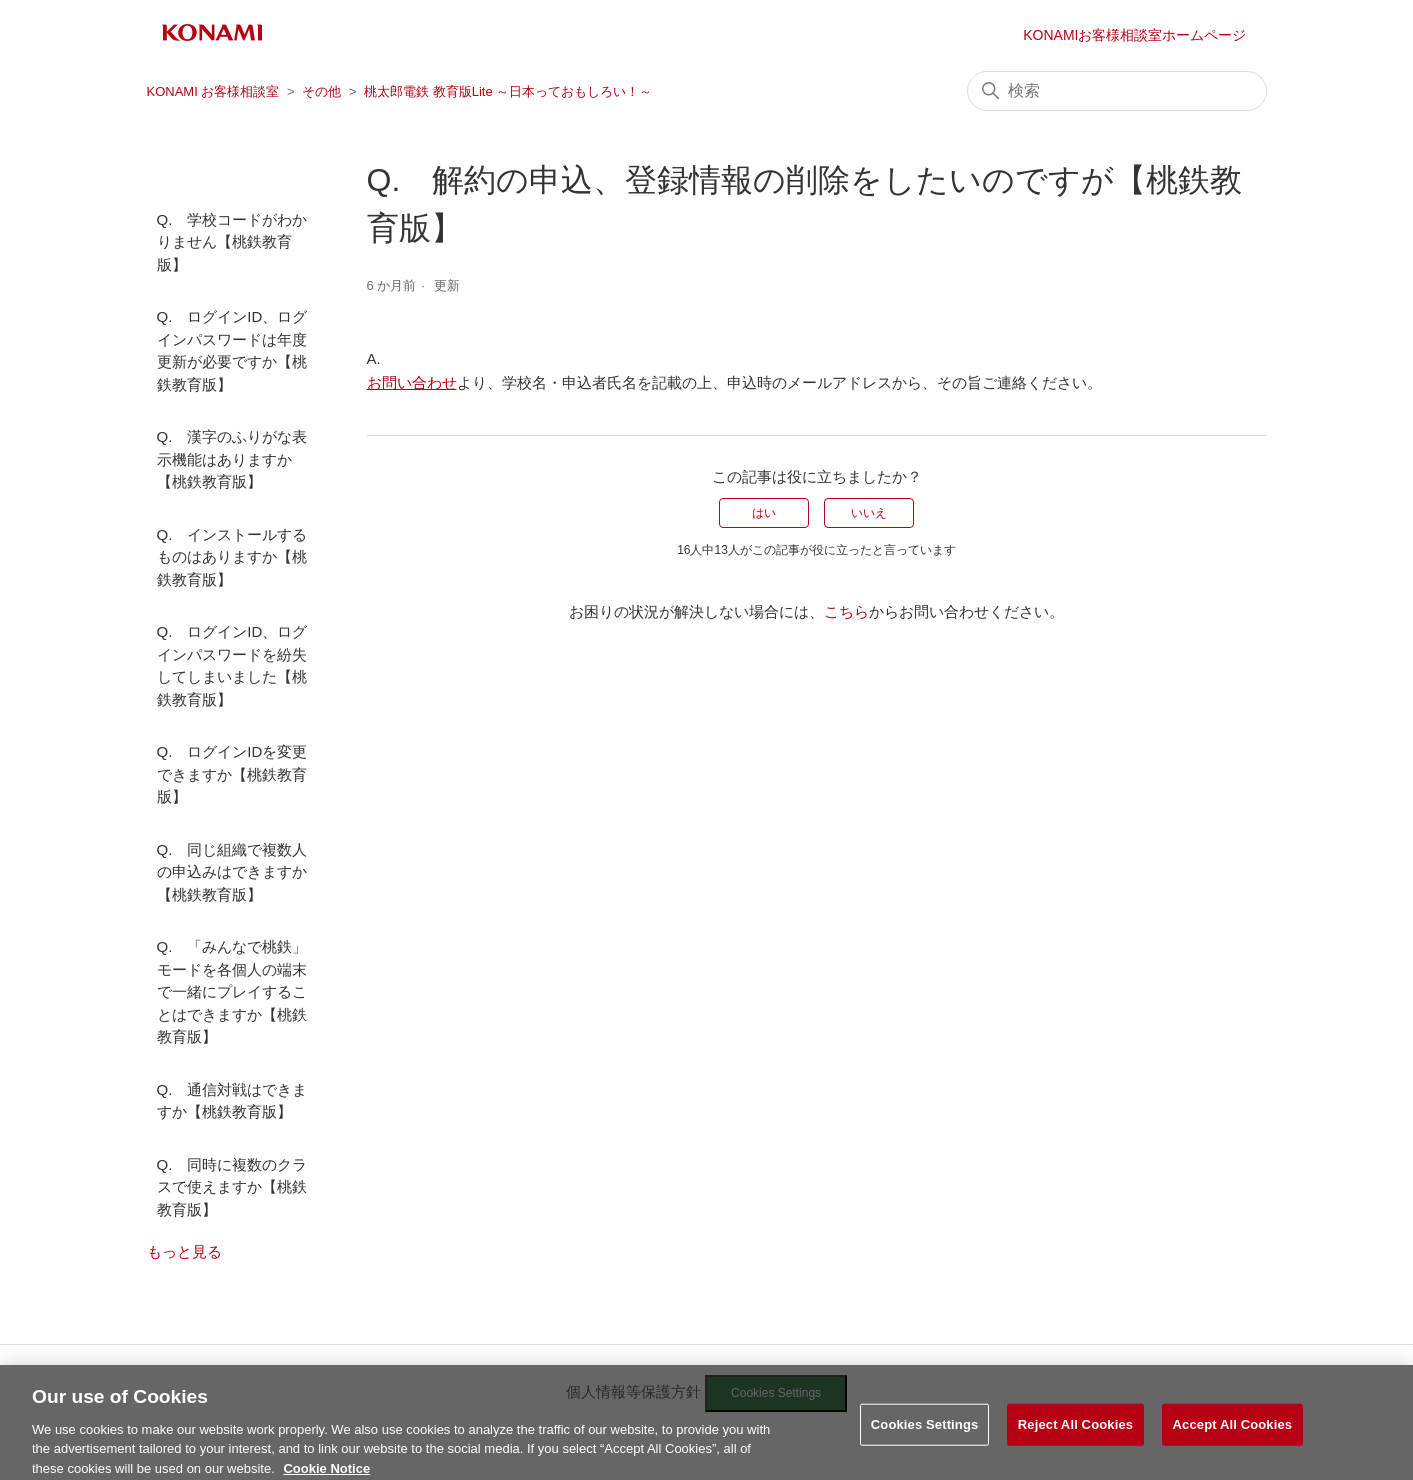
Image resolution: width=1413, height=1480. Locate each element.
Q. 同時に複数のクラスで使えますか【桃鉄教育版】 (232, 1187)
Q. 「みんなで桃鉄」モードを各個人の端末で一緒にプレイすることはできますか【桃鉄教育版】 (232, 991)
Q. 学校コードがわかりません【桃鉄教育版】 (232, 242)
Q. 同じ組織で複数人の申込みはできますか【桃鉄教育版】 (232, 872)
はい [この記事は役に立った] (764, 513)
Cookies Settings (925, 1437)
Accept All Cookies (1233, 1437)
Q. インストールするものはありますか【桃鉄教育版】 (232, 557)
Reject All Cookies (1075, 1437)
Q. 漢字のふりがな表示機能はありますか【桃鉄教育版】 (232, 459)
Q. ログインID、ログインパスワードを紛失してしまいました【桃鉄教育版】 (232, 665)
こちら (846, 611)
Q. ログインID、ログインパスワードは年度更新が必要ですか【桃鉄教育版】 (232, 350)
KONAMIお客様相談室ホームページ (1134, 35)
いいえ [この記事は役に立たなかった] (869, 513)
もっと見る (184, 1251)
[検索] (1117, 91)
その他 (321, 91)
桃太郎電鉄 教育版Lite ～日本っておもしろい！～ (508, 91)
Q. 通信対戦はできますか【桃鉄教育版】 (232, 1101)
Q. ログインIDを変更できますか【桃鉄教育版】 (232, 774)
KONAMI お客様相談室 (213, 91)
